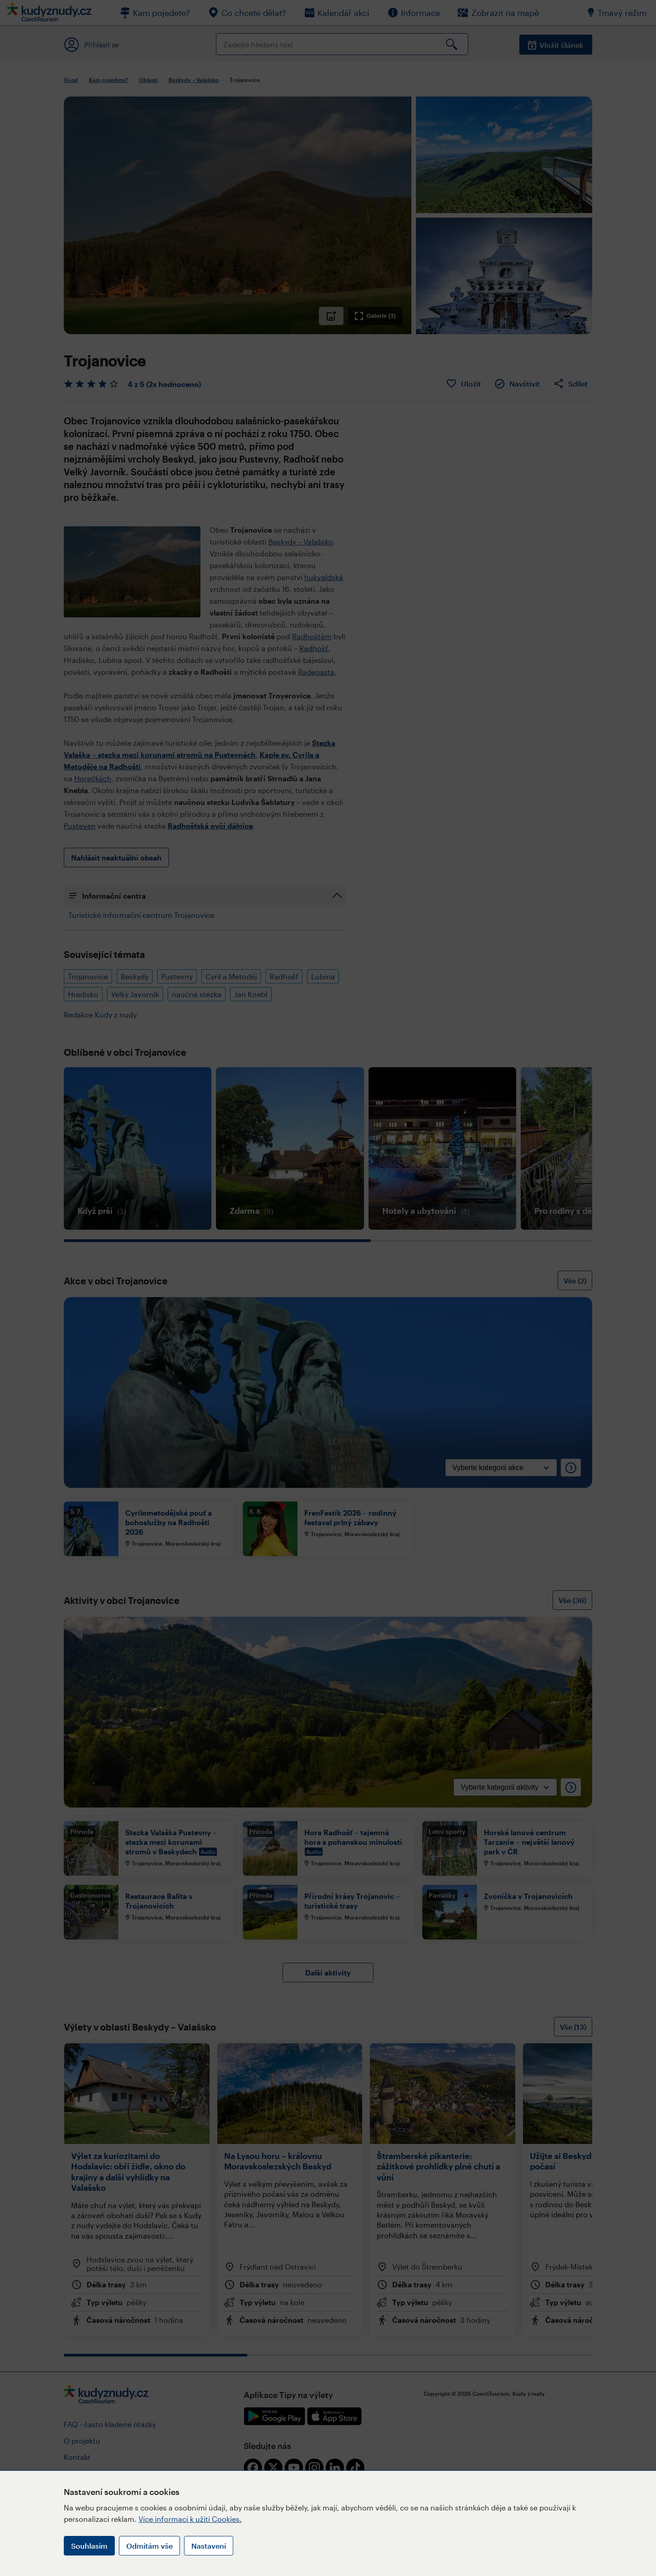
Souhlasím (89, 2545)
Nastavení (208, 2545)
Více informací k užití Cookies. (190, 2519)
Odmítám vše (149, 2545)
